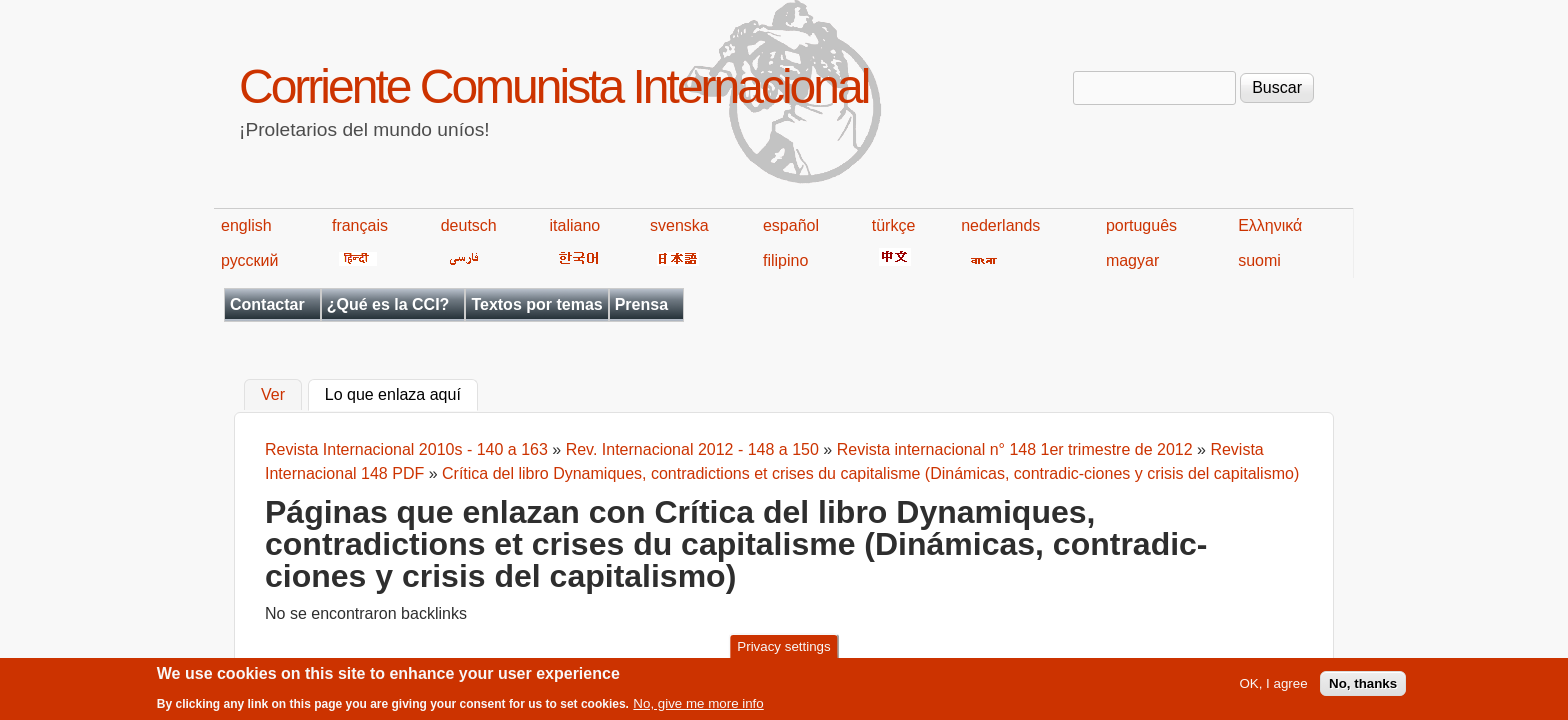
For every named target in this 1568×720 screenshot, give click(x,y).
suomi (1259, 260)
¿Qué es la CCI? (388, 304)
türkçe (894, 225)
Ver (273, 395)
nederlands (1000, 225)
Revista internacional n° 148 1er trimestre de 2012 (1015, 449)
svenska (679, 225)
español (791, 225)
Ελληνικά (1270, 225)
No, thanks (1363, 687)
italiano (575, 225)
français (360, 225)
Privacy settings (783, 650)
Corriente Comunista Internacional (553, 86)
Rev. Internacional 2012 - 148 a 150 (692, 449)
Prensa (641, 304)
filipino (785, 260)
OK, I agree (1273, 687)
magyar (1132, 260)
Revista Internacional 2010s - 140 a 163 (406, 449)
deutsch (469, 225)
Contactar (267, 304)
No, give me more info (698, 706)
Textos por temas (536, 304)
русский (249, 260)
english (246, 225)
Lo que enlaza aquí (401, 393)
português (1141, 225)
